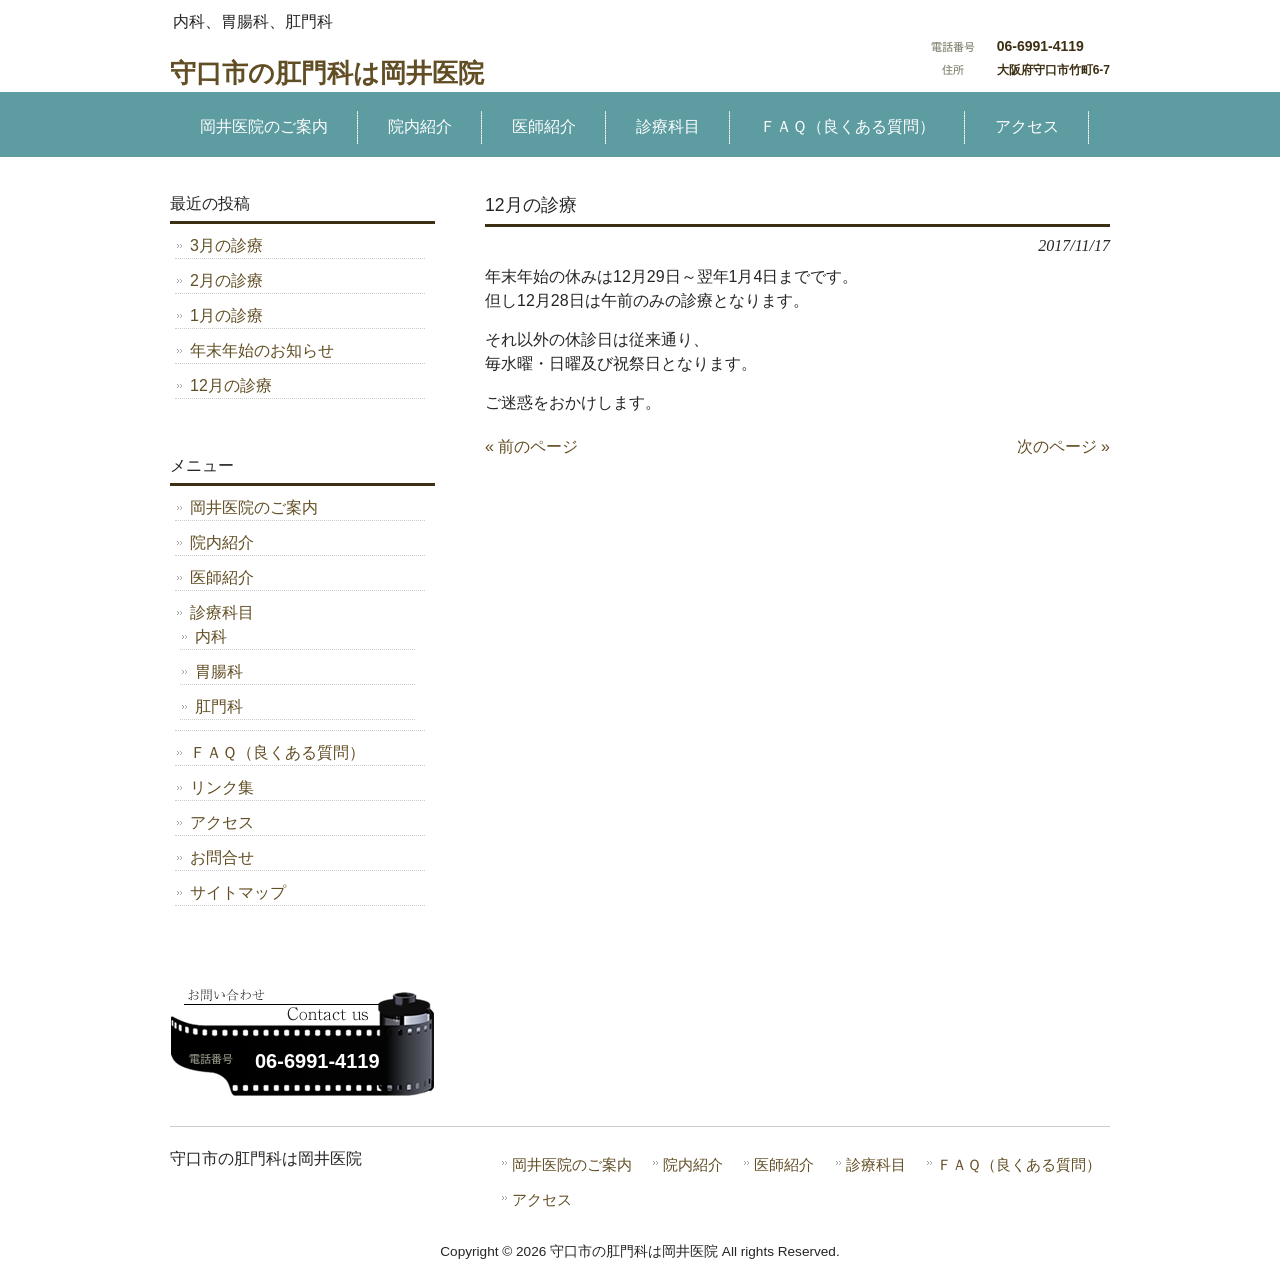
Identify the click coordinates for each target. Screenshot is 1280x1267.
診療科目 (222, 612)
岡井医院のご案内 (254, 507)
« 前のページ (531, 446)
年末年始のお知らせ (262, 350)
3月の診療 (226, 245)
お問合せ (222, 857)
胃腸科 (219, 671)
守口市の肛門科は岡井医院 (327, 73)
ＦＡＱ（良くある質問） (277, 752)
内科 (211, 636)
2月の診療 (226, 280)
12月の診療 (231, 385)
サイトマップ (238, 892)
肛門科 (219, 706)
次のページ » (1063, 446)
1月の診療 (226, 315)
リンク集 (222, 787)
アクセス (222, 822)
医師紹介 (222, 577)
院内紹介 (222, 542)
